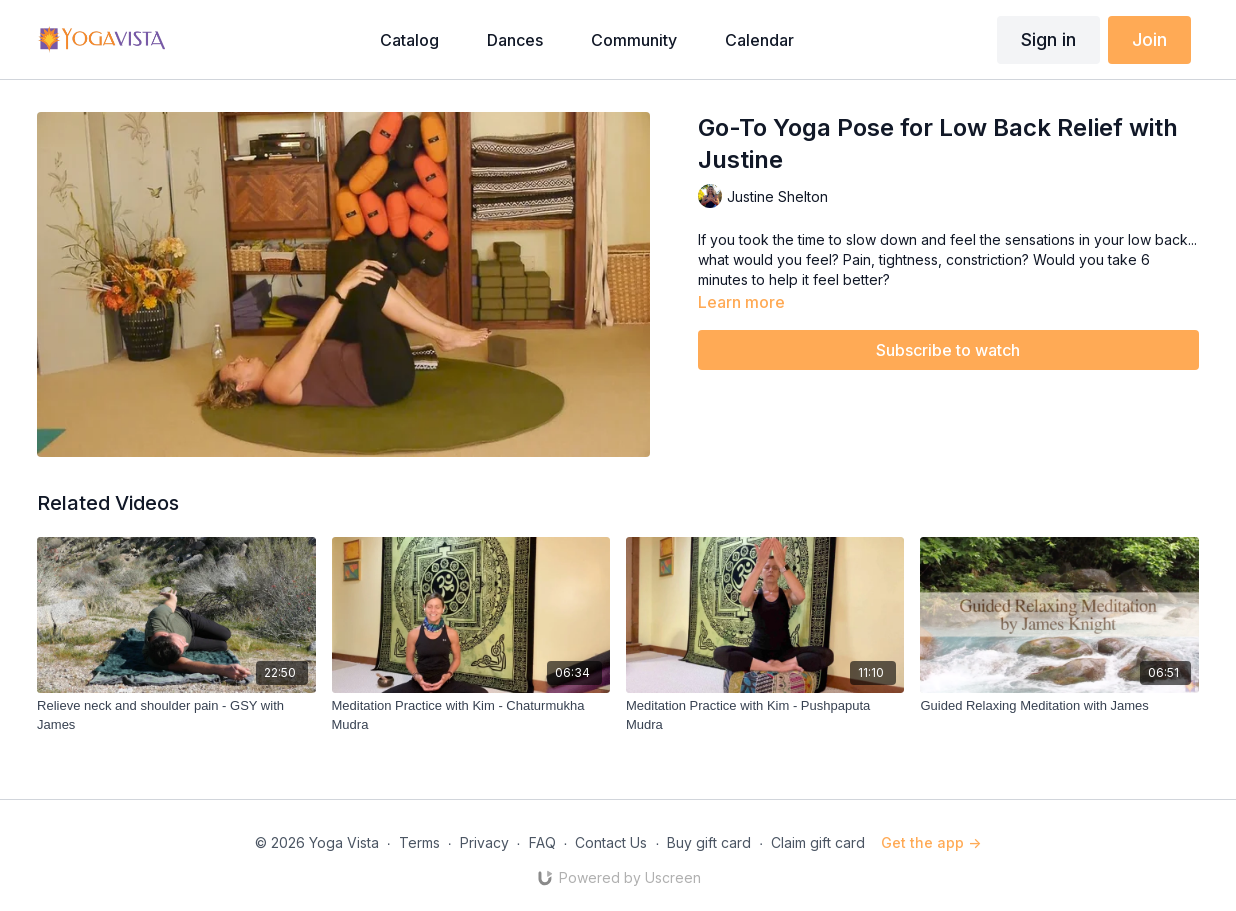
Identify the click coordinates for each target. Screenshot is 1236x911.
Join (1149, 39)
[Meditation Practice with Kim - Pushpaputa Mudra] (765, 715)
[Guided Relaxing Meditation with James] (1059, 706)
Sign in (1048, 39)
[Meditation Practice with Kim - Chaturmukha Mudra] (471, 715)
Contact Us (611, 842)
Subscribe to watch (948, 350)
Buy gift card (709, 842)
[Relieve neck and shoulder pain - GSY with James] (176, 715)
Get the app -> (931, 842)
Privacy (484, 842)
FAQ (542, 842)
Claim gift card (818, 842)
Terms (419, 842)
